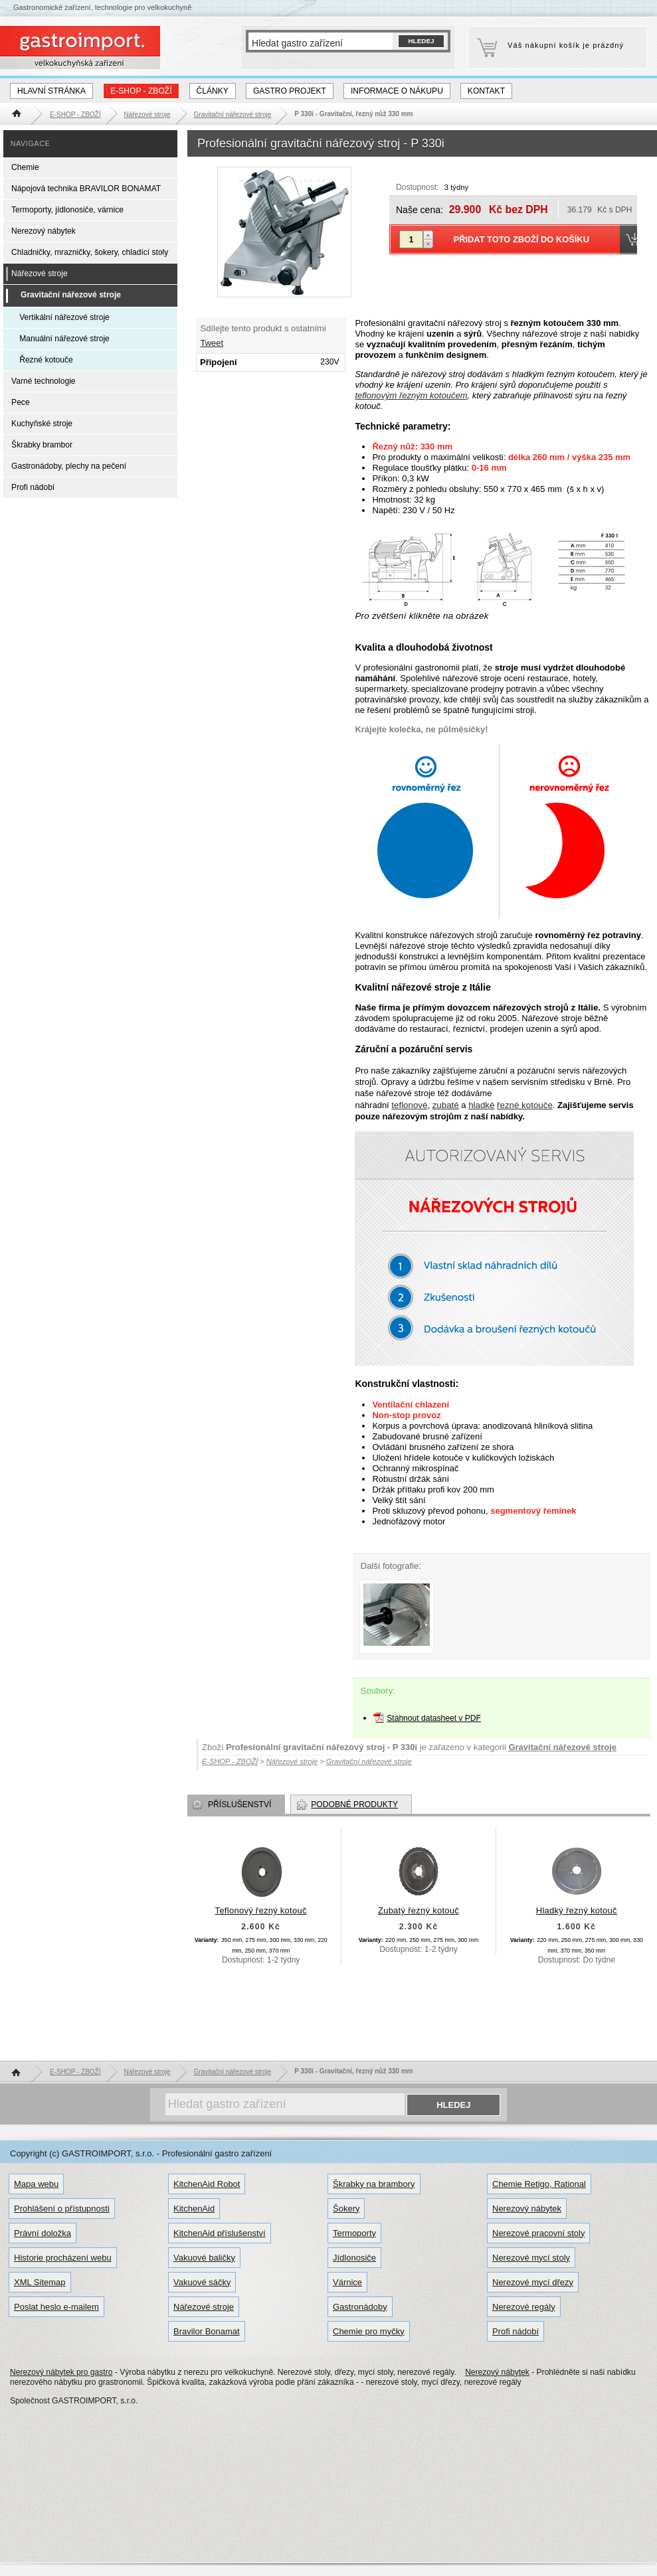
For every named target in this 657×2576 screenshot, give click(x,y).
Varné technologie (43, 381)
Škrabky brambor (41, 444)
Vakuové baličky (204, 2258)
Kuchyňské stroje (41, 423)
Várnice (347, 2282)
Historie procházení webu (63, 2258)
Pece (20, 402)
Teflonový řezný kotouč (261, 1910)
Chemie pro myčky (369, 2331)
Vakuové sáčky (202, 2282)
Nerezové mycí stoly (531, 2258)
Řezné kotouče (46, 359)
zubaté (445, 1105)
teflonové (409, 1105)
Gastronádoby (360, 2307)
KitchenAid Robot (206, 2184)
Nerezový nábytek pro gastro (61, 2372)
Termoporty (354, 2233)
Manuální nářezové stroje (64, 338)
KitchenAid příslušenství (219, 2233)
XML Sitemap (40, 2282)
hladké (481, 1105)
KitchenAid (194, 2209)
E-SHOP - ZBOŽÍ (140, 91)
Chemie (25, 167)
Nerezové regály (523, 2307)
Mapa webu (36, 2184)
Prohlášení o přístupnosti (62, 2209)
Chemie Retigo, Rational (539, 2184)
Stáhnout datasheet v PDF (434, 1718)
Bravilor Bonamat (206, 2331)
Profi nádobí (32, 487)
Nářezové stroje (39, 273)
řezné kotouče (525, 1105)
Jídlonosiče (354, 2258)
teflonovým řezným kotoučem (411, 395)
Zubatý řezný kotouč (418, 1910)
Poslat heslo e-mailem (56, 2307)
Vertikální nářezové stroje (64, 317)
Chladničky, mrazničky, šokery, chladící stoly (89, 252)
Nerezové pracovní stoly (538, 2233)
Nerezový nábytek (43, 231)
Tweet (212, 343)
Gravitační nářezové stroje (562, 1747)
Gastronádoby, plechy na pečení (68, 466)
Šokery (346, 2209)
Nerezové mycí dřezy (532, 2282)
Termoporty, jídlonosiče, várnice (67, 209)
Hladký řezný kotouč (576, 1910)
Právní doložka (42, 2233)
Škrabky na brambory (374, 2184)
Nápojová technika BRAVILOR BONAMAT (86, 188)
